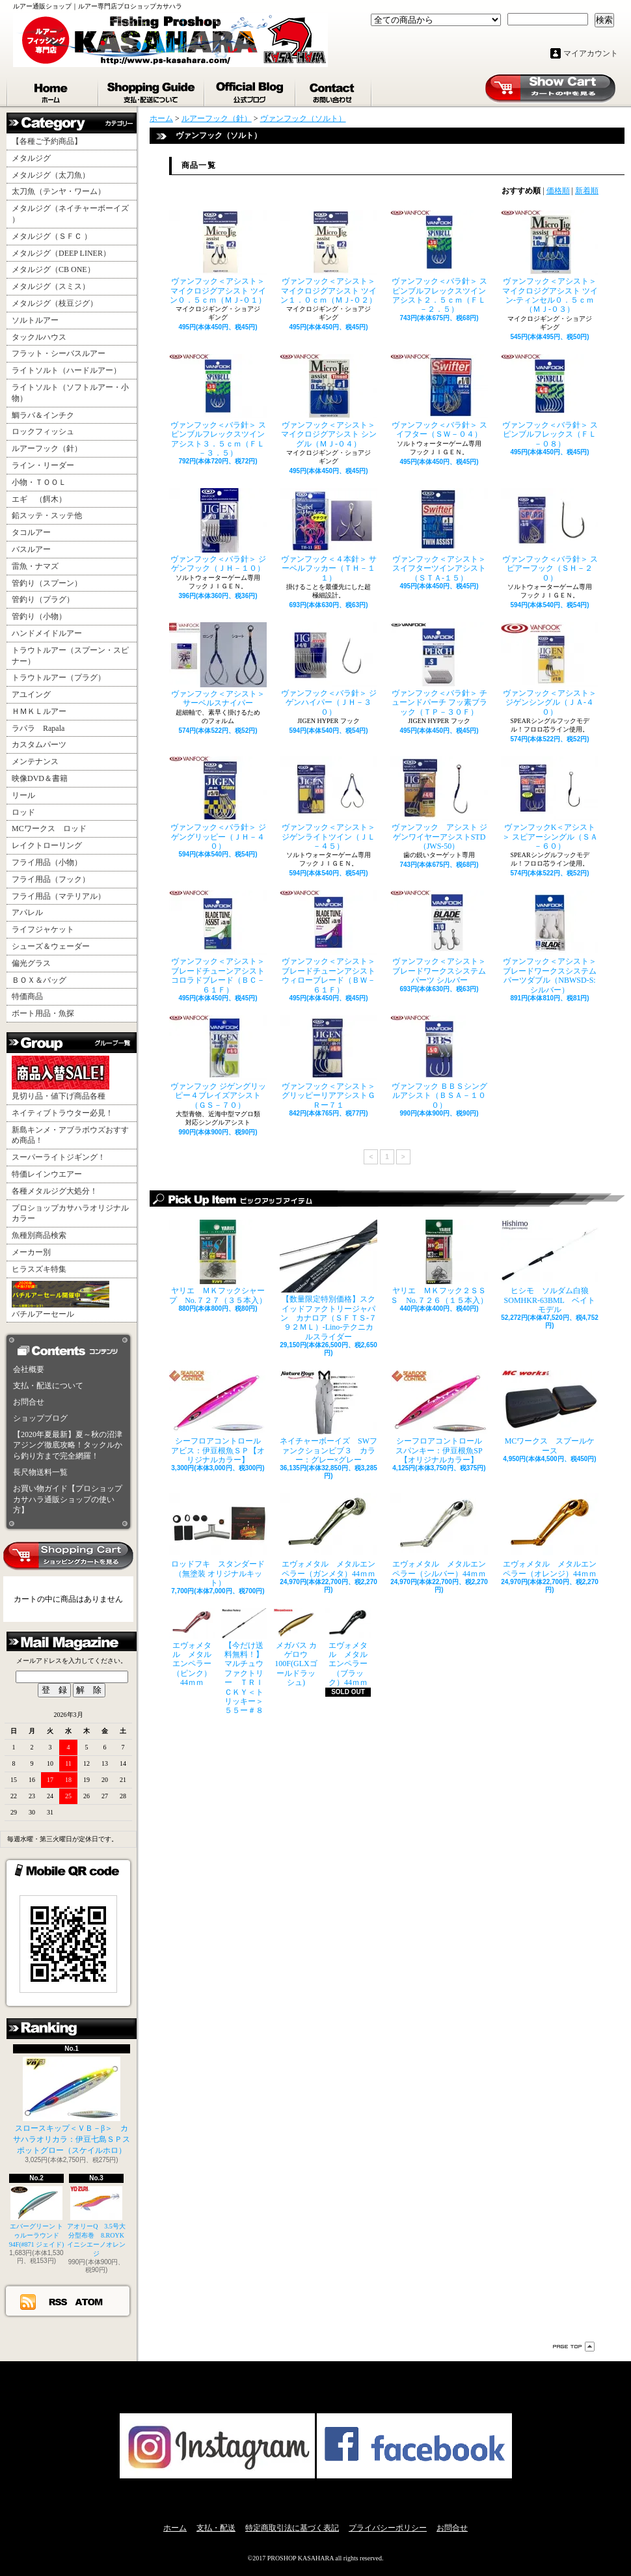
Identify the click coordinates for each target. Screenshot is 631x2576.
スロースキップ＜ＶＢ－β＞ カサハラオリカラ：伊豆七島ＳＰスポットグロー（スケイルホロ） (71, 2106)
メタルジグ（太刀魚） (51, 175)
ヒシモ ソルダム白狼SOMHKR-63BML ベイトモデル (549, 1267)
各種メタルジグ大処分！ (55, 1191)
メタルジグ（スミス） (51, 286)
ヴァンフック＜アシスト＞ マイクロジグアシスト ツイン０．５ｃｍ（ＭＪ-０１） (218, 257)
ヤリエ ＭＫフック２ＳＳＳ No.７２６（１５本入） (439, 1262)
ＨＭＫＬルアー (39, 711)
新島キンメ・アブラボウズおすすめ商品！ (70, 1135)
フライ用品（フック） (51, 879)
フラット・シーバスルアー (58, 353)
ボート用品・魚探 (43, 1013)
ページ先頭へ (574, 2346)
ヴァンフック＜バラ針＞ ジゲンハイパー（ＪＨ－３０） (328, 669)
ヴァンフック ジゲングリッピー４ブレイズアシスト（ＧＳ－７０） (218, 1062)
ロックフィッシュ (43, 431)
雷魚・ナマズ (35, 566)
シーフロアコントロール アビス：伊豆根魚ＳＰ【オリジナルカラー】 (218, 1417)
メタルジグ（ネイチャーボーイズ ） (70, 214)
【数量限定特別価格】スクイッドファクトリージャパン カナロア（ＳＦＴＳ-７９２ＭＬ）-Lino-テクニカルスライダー (328, 1280)
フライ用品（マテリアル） (58, 896)
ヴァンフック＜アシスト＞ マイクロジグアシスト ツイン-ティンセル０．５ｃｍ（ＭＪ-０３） (549, 262)
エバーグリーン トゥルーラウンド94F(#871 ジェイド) (36, 2217)
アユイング (31, 694)
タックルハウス (39, 337)
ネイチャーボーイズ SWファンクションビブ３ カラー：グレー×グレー (328, 1417)
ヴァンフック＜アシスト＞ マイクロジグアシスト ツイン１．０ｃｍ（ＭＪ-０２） (328, 257)
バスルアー (31, 549)
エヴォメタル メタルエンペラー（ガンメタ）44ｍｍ (328, 1535)
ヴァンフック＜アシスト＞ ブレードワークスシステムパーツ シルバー (439, 937)
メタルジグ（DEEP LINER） (61, 253)
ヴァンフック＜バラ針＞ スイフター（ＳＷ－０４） (439, 396)
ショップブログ (250, 90)
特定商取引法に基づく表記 (292, 2527)
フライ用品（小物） (47, 862)
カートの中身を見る (68, 1556)
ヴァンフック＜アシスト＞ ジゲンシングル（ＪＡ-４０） (549, 669)
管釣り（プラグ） (43, 599)
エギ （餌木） (39, 499)
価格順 (558, 190)
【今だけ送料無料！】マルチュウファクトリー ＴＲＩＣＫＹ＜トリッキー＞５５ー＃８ (244, 1661)
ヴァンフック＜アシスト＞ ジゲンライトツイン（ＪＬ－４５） (328, 803)
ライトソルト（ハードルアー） (66, 370)
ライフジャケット (43, 929)
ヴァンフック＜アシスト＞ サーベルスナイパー (218, 664)
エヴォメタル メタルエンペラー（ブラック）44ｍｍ (348, 1647)
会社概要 (28, 1369)
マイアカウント (590, 53)
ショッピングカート (550, 88)
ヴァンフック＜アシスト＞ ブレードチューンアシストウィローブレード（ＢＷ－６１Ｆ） (328, 942)
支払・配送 (215, 2527)
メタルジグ (31, 158)
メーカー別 (31, 1252)
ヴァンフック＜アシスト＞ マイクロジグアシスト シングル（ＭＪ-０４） (328, 401)
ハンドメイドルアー (47, 633)
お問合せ (334, 90)
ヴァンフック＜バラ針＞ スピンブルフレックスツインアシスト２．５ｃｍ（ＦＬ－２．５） (439, 262)
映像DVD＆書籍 (40, 778)
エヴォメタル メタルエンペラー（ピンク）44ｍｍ (192, 1647)
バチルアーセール (60, 1300)
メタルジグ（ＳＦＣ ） (52, 236)
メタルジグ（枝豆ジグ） (55, 303)
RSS (58, 2301)
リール (23, 795)
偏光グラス (31, 963)
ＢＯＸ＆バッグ (39, 980)
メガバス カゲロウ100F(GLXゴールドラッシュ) (296, 1647)
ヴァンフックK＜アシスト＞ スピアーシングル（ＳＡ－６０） (549, 803)
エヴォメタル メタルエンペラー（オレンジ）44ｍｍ (549, 1535)
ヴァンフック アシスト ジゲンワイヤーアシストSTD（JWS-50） (439, 803)
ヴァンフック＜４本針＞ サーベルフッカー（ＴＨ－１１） (328, 535)
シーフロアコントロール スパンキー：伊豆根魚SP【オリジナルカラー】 (439, 1417)
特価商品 (27, 996)
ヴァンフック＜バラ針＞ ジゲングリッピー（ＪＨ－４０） (218, 803)
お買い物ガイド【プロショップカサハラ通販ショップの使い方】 (67, 1499)
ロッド (23, 812)
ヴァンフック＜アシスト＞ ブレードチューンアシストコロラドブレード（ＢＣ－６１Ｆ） (218, 942)
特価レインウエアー (47, 1174)
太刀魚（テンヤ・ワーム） (58, 191)
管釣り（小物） (39, 616)
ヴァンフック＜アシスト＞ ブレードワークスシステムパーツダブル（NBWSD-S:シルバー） (549, 942)
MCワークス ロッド (49, 828)
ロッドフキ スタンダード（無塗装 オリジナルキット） (218, 1540)
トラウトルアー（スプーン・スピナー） (70, 656)
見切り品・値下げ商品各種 (60, 1078)
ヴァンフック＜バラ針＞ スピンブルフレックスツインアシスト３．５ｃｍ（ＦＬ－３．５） (218, 406)
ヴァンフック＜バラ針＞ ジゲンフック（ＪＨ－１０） (218, 530)
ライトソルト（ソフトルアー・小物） (70, 393)
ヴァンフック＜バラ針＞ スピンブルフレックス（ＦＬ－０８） (549, 401)
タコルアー (31, 532)
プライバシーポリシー (388, 2527)
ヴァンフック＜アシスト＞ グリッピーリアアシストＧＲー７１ (328, 1062)
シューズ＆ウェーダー (51, 946)
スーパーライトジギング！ (58, 1157)
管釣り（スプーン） (47, 583)
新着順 (586, 190)
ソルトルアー (35, 320)
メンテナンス (35, 761)
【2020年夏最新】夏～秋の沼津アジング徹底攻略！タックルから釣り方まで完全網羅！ (67, 1445)
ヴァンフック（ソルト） (303, 118)
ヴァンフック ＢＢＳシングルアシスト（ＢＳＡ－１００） (439, 1062)
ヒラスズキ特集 (39, 1269)
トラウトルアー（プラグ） (58, 677)
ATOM (89, 2301)
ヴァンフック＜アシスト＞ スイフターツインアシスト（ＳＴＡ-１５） (439, 535)
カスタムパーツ (39, 744)
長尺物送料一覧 (40, 1472)
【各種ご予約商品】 (47, 141)
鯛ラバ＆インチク (43, 415)
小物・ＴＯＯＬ (39, 482)
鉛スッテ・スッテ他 (47, 515)
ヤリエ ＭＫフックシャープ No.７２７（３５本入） (218, 1262)
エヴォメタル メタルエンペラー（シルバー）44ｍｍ (439, 1535)
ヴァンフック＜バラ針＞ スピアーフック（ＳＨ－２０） (549, 535)
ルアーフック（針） (47, 448)
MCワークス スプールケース (549, 1412)
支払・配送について (152, 90)
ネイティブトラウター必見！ (62, 1112)
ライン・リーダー (43, 465)
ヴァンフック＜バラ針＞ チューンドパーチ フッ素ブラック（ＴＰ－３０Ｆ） (439, 669)
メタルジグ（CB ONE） (53, 269)
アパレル (27, 912)
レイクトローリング (47, 845)
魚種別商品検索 (39, 1235)
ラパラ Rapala (38, 728)
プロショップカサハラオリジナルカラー (70, 1213)
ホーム (53, 90)
